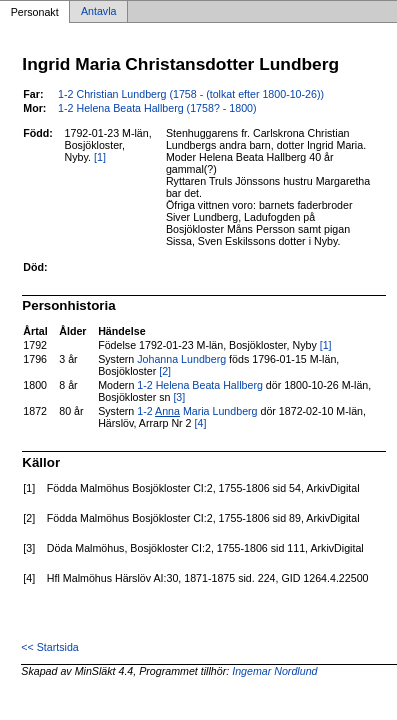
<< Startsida (49, 647)
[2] (165, 371)
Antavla (99, 12)
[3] (179, 397)
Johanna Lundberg (181, 359)
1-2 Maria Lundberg (197, 411)
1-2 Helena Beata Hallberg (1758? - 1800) (157, 108)
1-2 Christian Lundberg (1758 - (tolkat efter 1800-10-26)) (191, 94)
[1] (100, 157)
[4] (201, 423)
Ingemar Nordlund (274, 671)
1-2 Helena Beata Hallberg (200, 385)
